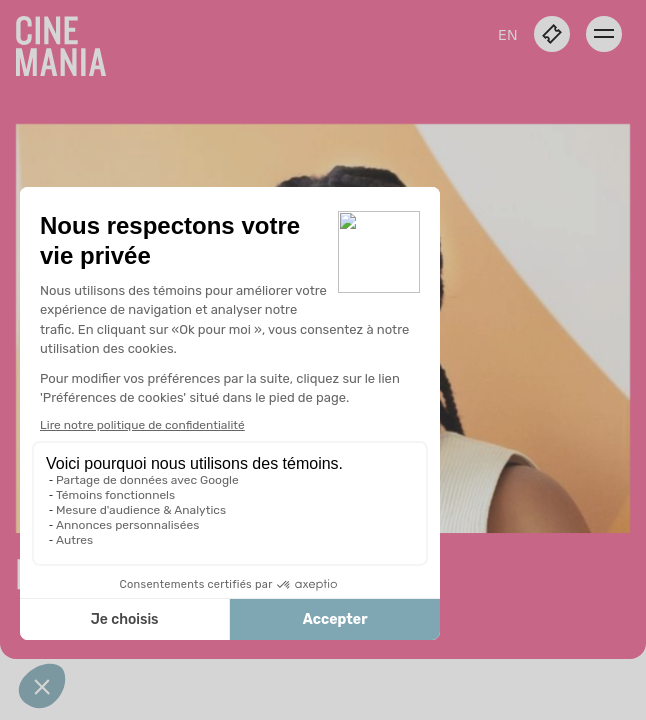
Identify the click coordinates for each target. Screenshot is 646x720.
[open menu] (604, 34)
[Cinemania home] (69, 42)
